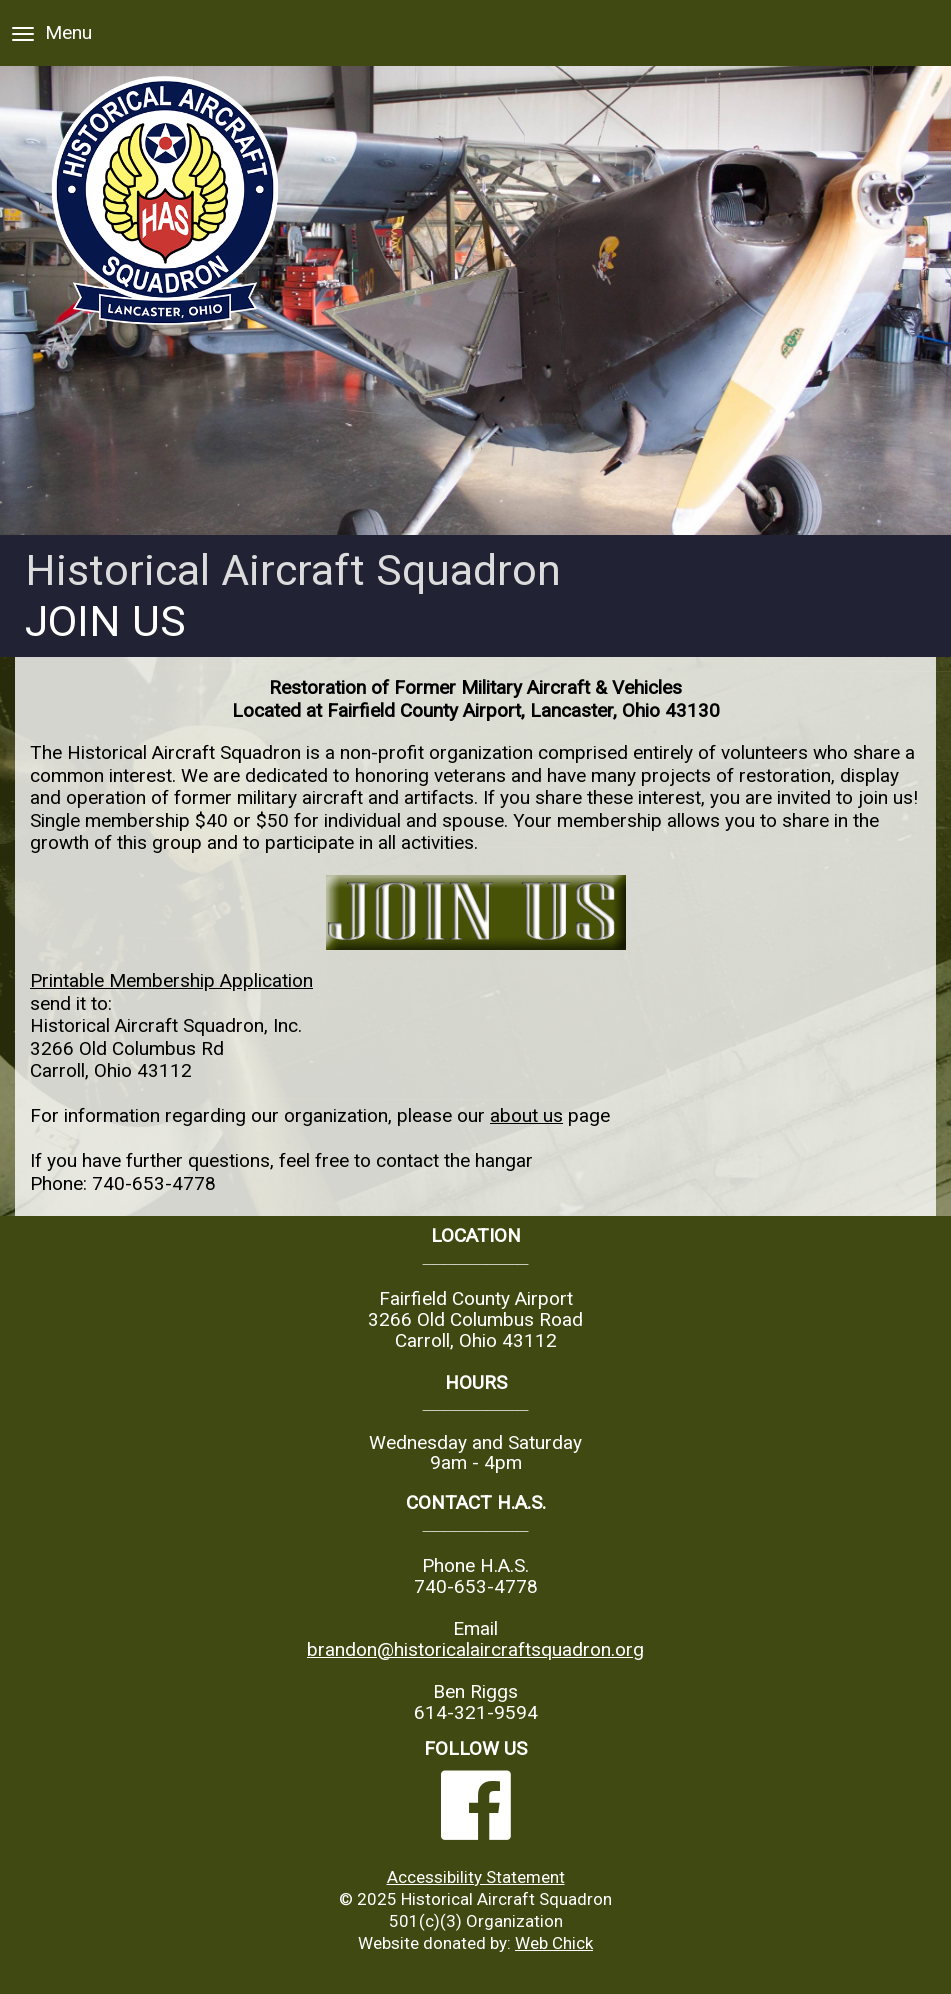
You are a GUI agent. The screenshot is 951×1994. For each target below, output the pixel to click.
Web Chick (554, 1943)
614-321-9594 (476, 1712)
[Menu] (23, 33)
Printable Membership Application (171, 980)
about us (526, 1115)
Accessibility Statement (476, 1877)
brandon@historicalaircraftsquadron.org (475, 1649)
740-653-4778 (154, 1183)
